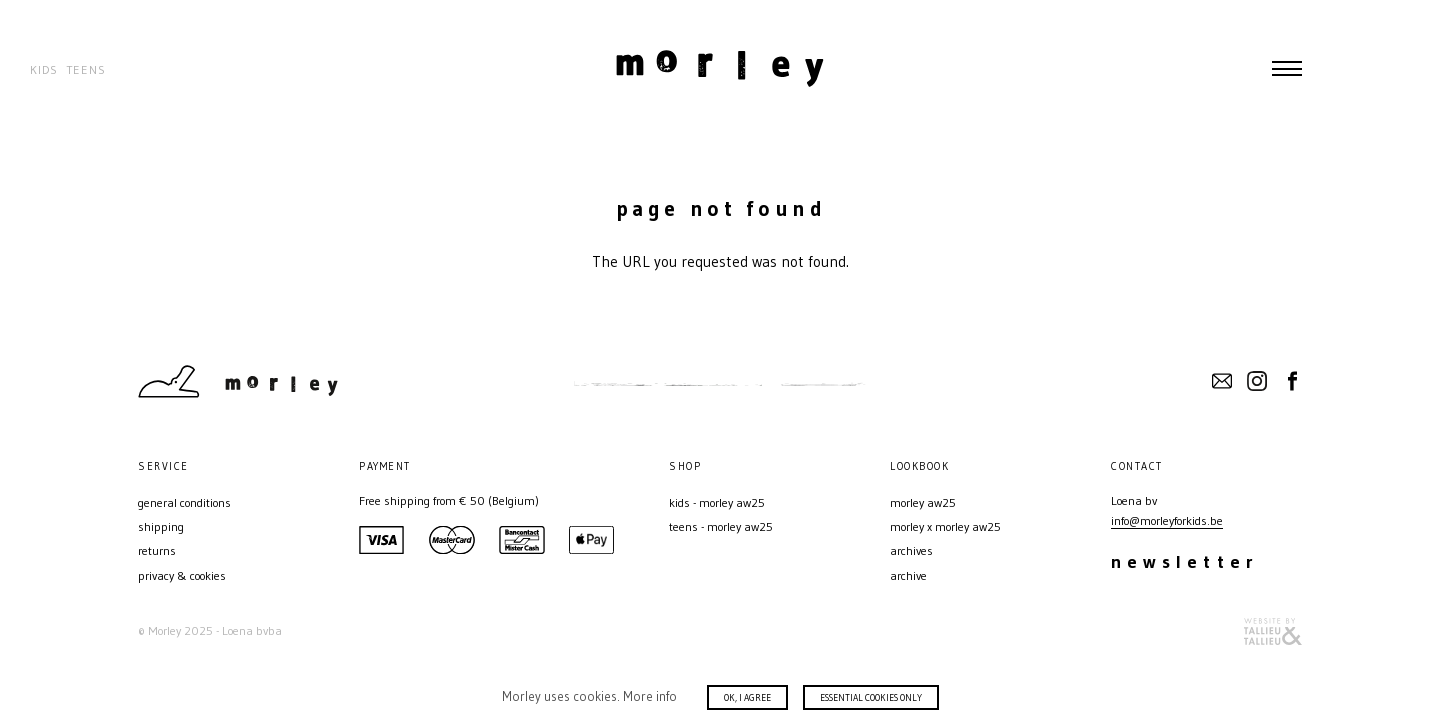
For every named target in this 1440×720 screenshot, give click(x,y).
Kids (44, 69)
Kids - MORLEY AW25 (717, 502)
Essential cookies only (871, 697)
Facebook (1292, 381)
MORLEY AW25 (923, 502)
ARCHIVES (911, 550)
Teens (86, 69)
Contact (1222, 381)
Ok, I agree (747, 697)
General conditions (184, 502)
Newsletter (1185, 561)
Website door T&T (1273, 631)
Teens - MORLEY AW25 (721, 526)
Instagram (1257, 381)
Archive (908, 575)
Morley (719, 68)
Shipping (161, 526)
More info (650, 696)
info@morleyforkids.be (1167, 520)
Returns (157, 550)
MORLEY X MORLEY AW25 (945, 526)
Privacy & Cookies (182, 575)
